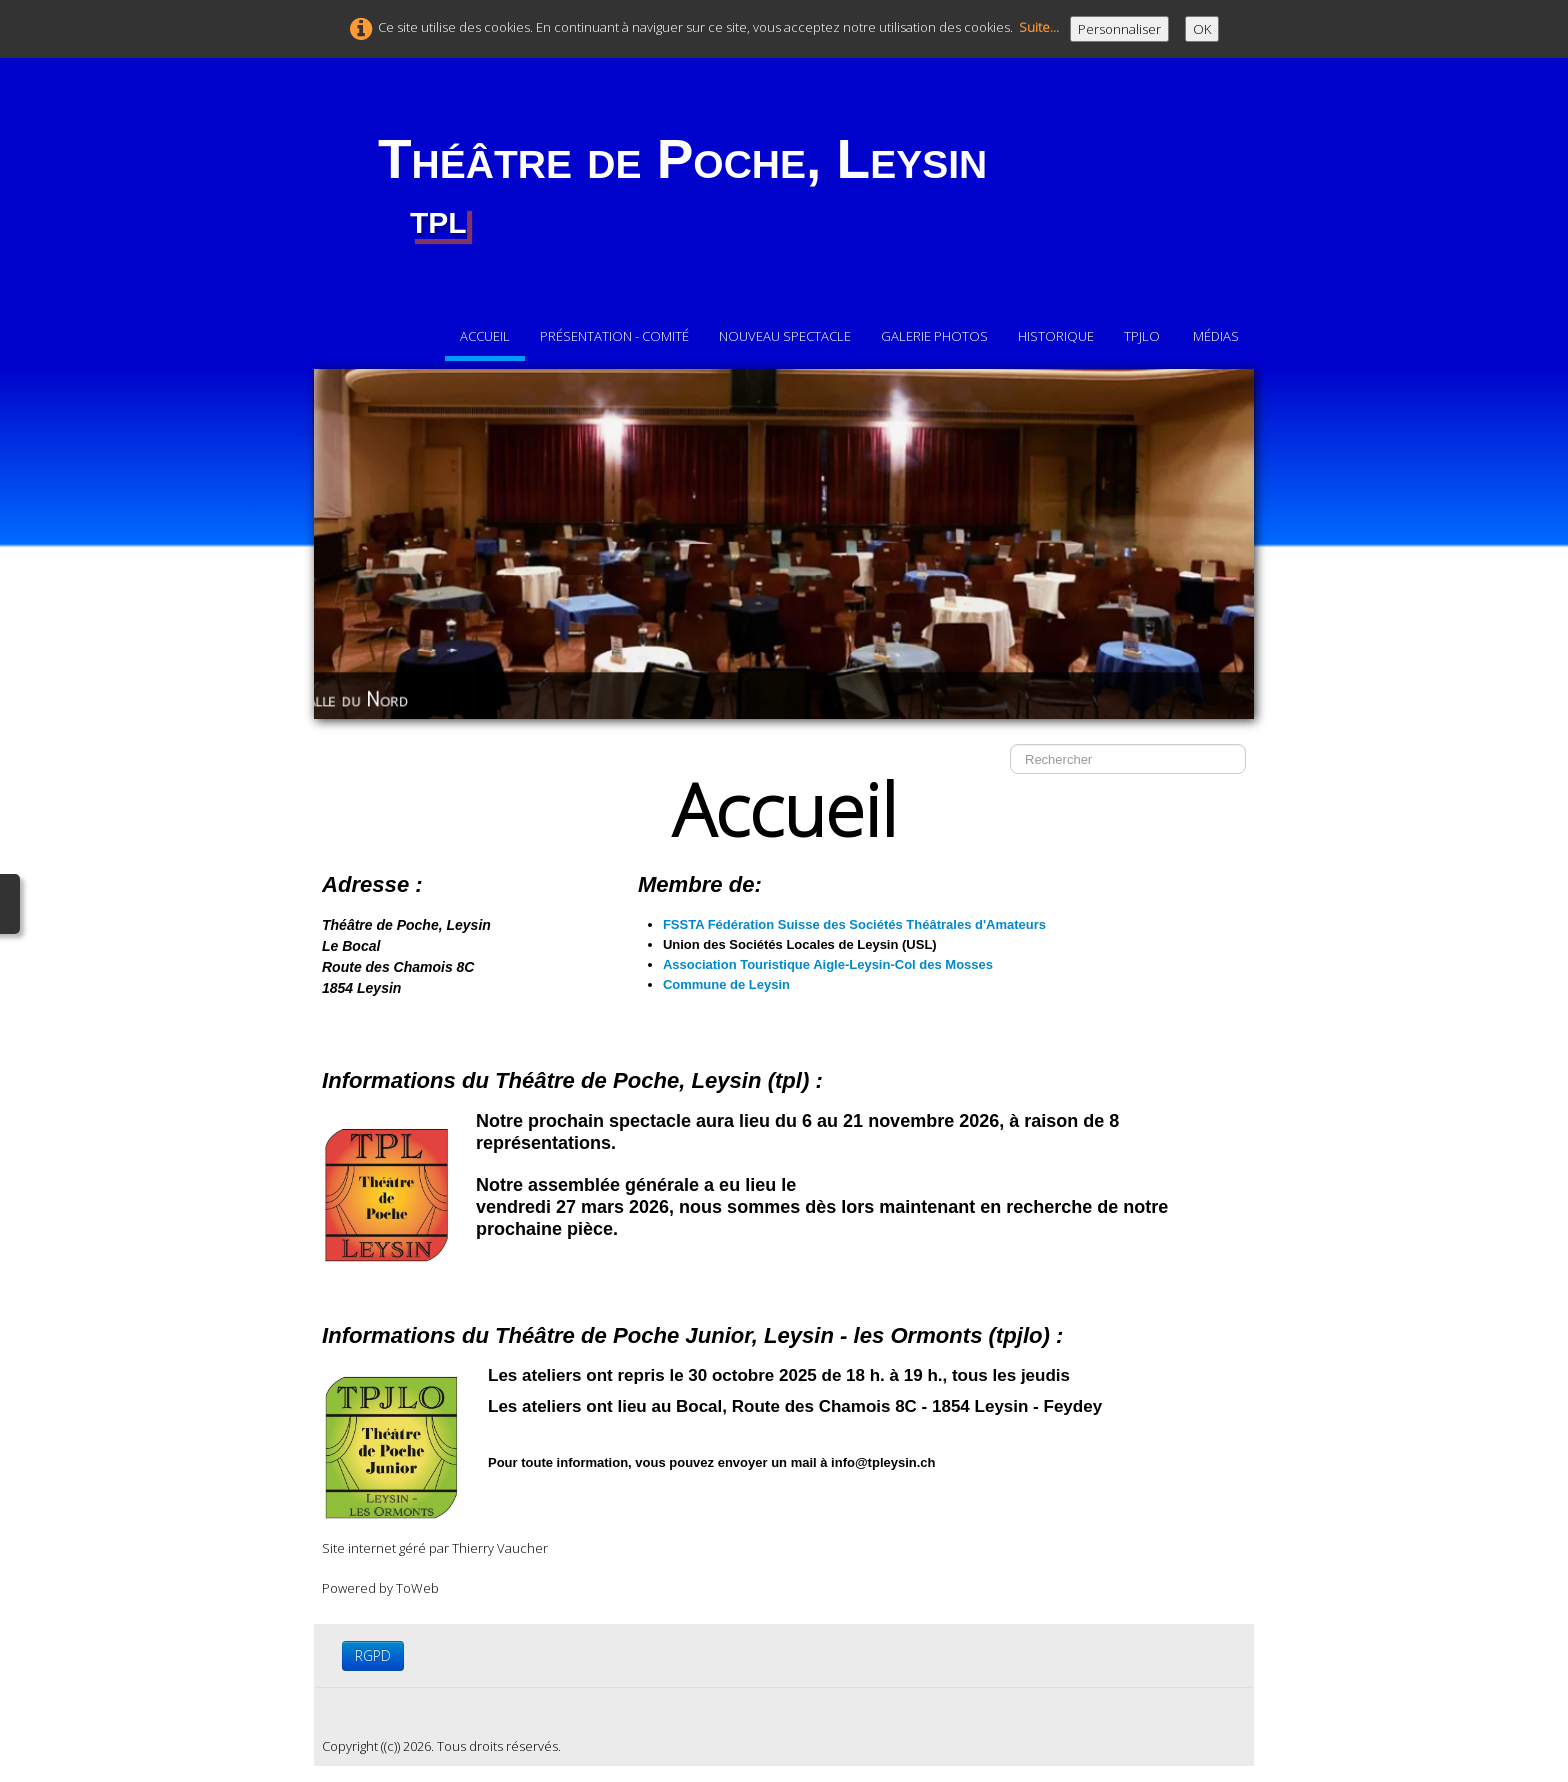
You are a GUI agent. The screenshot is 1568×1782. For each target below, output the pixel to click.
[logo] (682, 187)
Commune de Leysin (726, 984)
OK (1202, 29)
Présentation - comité (614, 336)
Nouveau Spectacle (785, 336)
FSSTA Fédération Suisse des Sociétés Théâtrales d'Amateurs (856, 924)
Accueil (485, 336)
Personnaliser (1119, 29)
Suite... (1039, 27)
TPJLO (1143, 336)
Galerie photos (934, 336)
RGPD (373, 1655)
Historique (1056, 336)
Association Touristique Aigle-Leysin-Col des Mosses (828, 964)
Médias (1216, 336)
